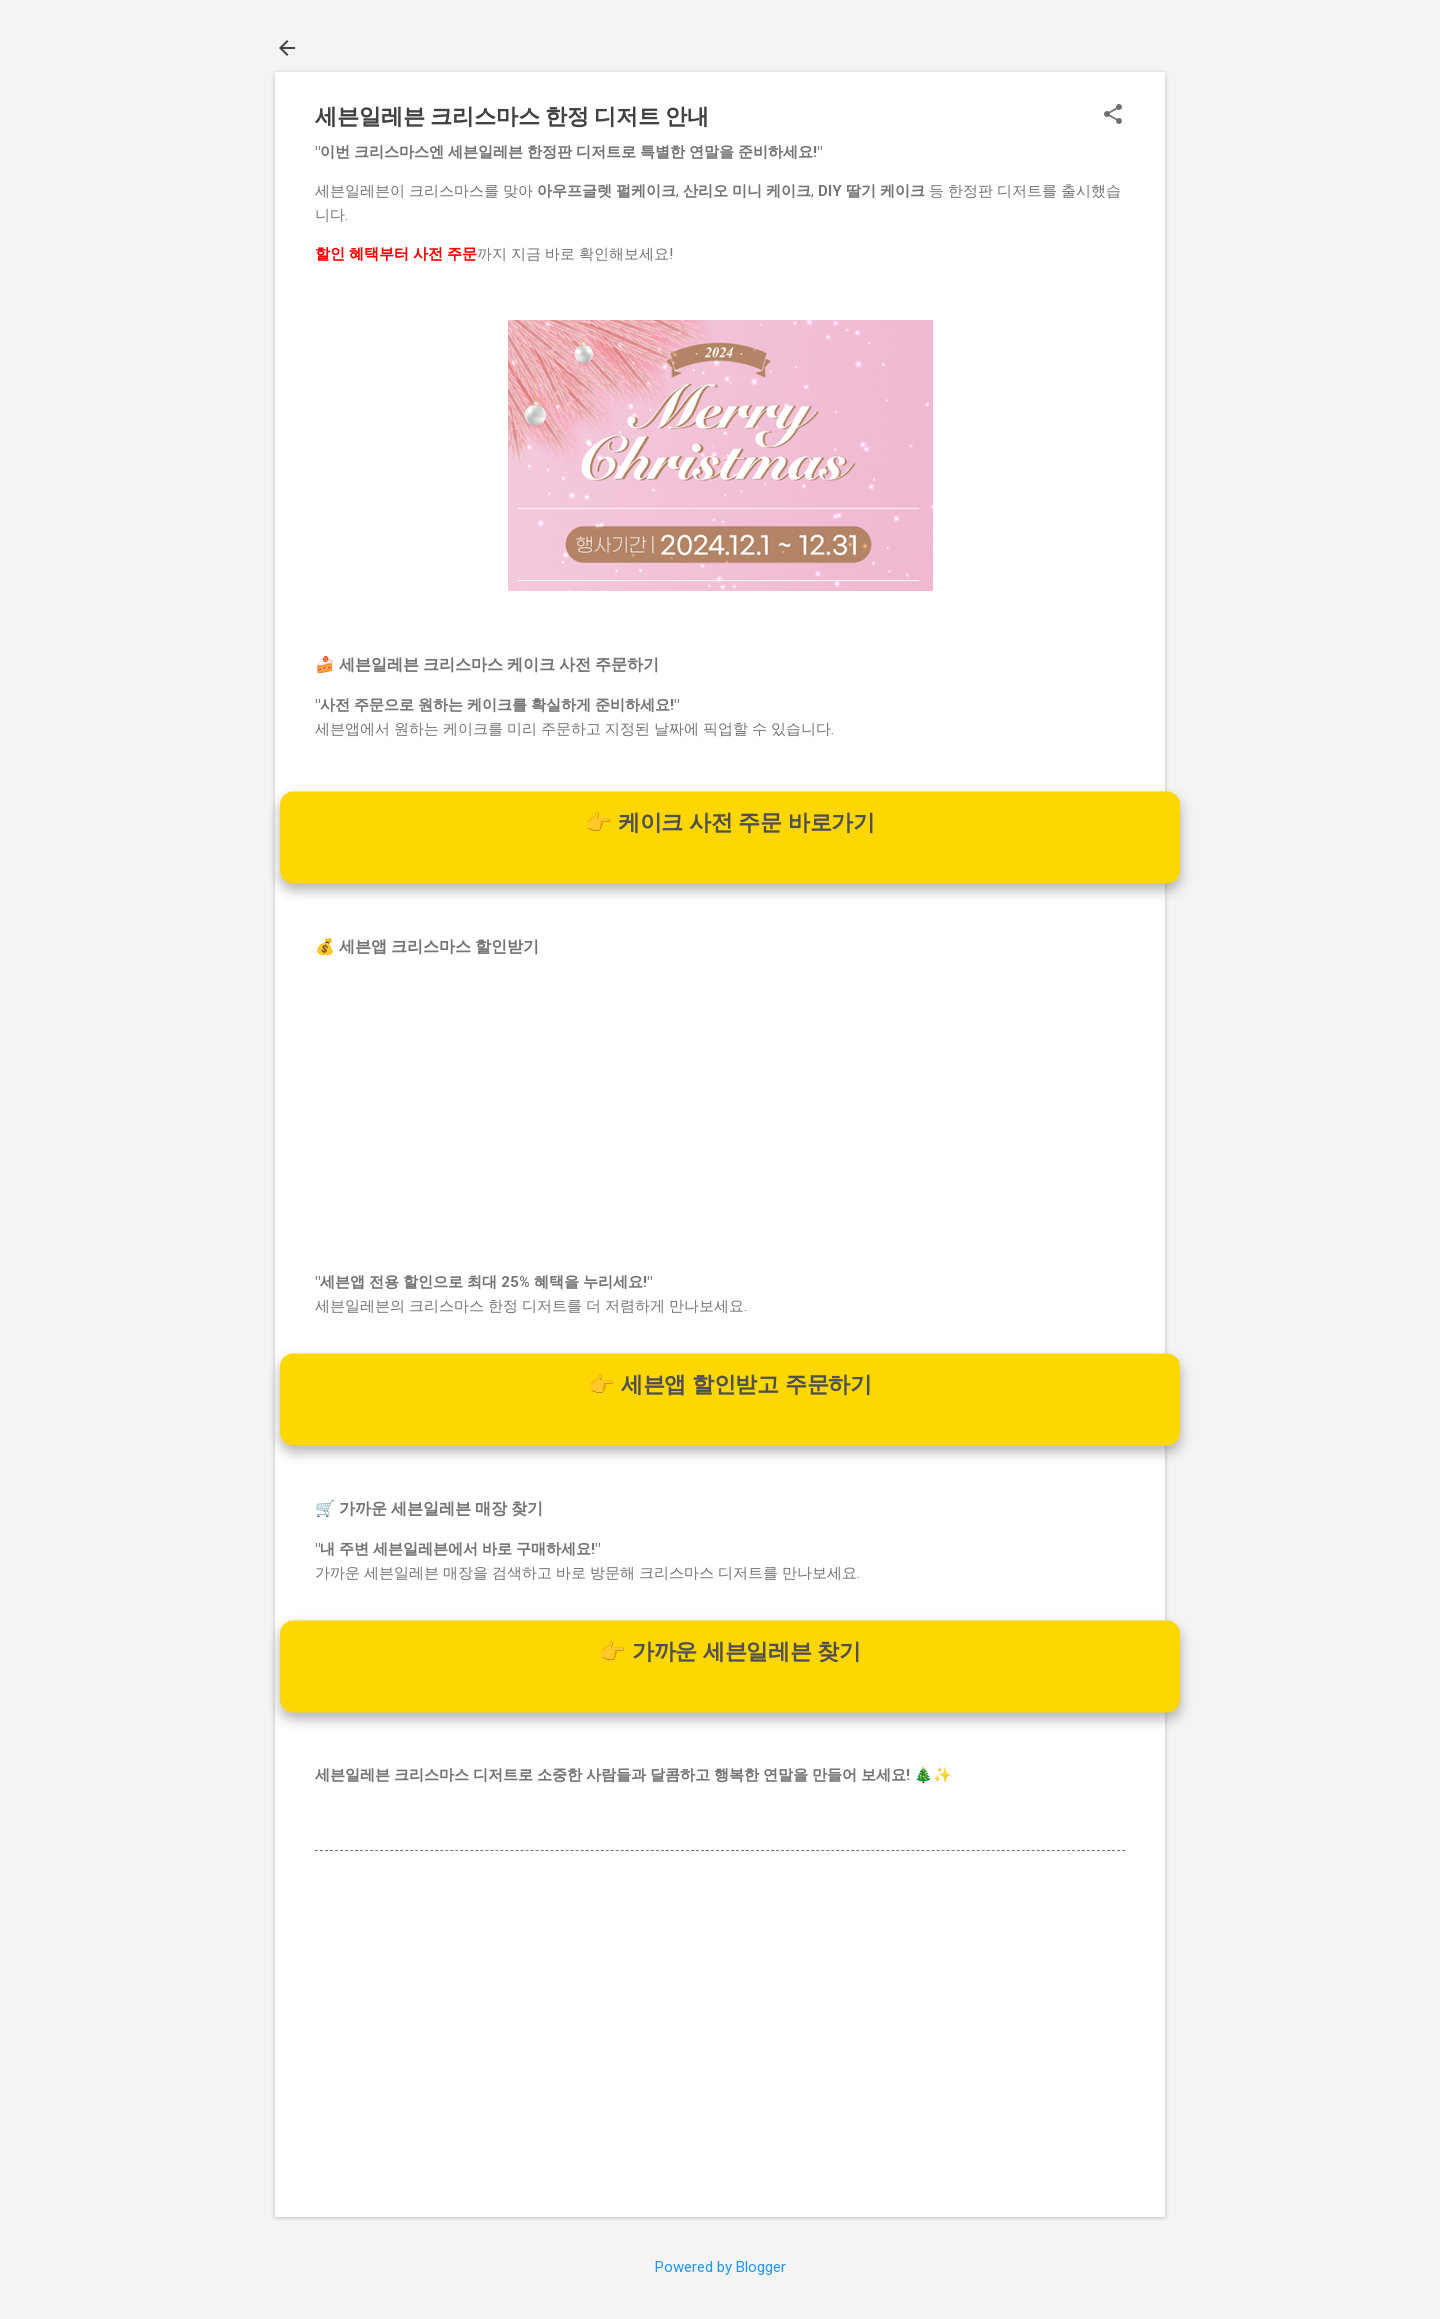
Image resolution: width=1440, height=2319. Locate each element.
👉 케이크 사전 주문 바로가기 (730, 823)
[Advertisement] (720, 1115)
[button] (1113, 116)
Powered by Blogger (720, 2267)
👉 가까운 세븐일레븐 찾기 (730, 1652)
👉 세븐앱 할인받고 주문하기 (730, 1385)
